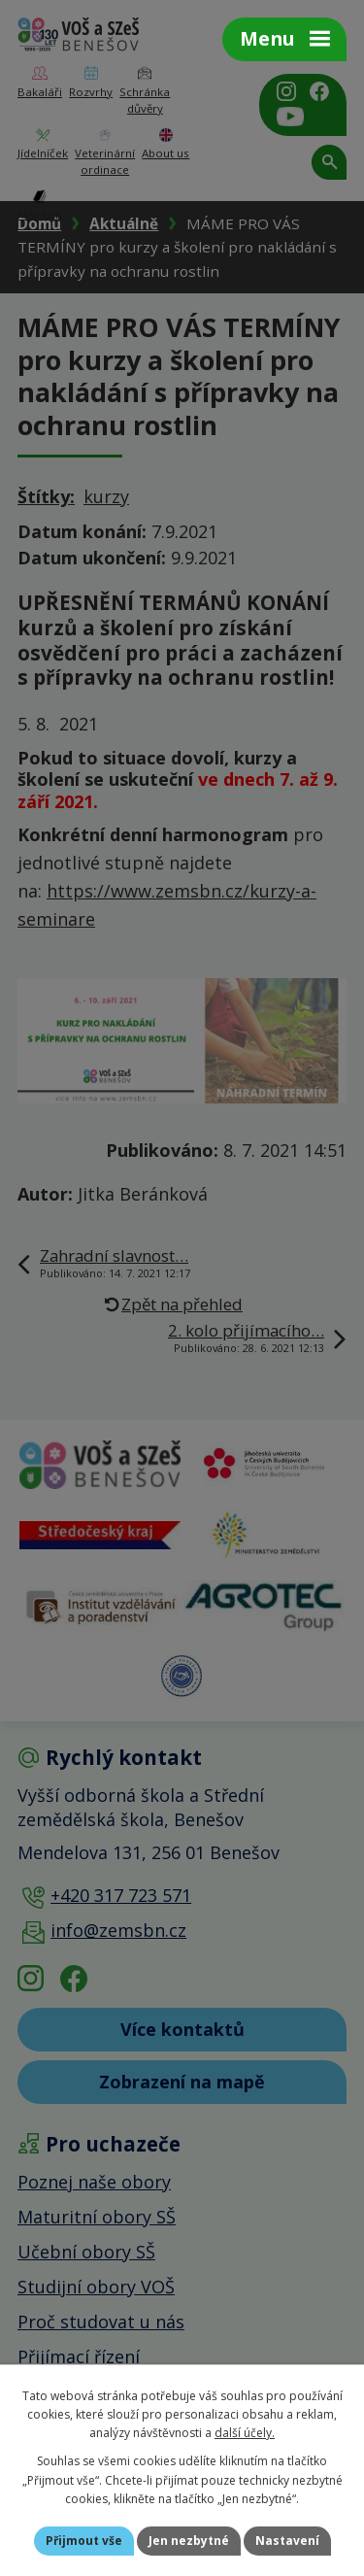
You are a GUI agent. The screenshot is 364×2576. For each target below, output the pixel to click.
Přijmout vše (84, 2540)
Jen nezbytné (189, 2540)
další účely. (245, 2432)
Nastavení (287, 2540)
